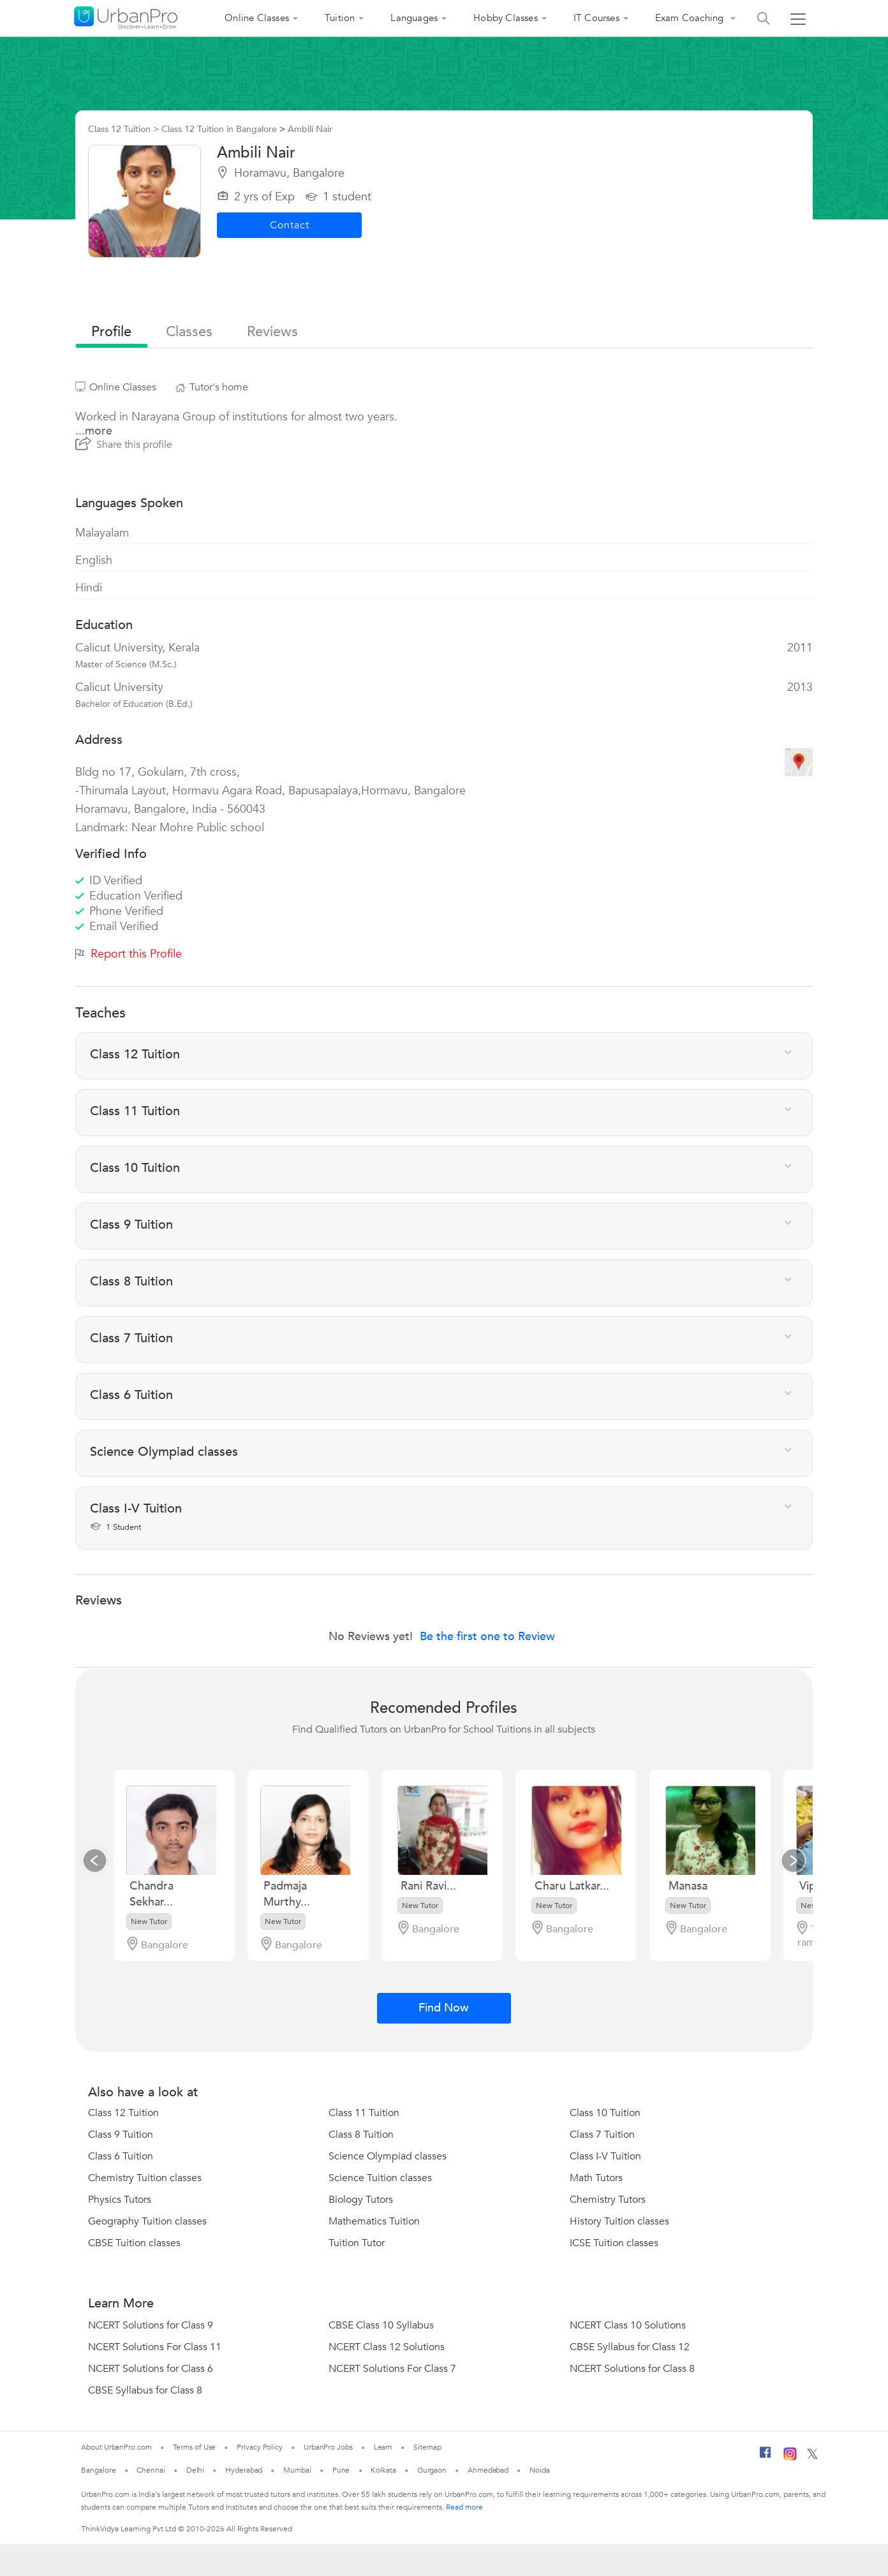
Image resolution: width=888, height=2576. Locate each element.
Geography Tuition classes (147, 2221)
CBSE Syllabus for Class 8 (145, 2390)
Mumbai (297, 2470)
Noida (539, 2470)
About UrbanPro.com (116, 2447)
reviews (272, 331)
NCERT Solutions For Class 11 (154, 2347)
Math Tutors (596, 2178)
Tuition (340, 17)
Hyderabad (243, 2470)
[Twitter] (812, 2457)
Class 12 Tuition (123, 2113)
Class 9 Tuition (120, 2135)
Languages (414, 17)
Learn (383, 2447)
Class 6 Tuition (120, 2156)
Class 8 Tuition (361, 2135)
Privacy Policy (260, 2447)
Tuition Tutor (357, 2243)
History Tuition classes (619, 2221)
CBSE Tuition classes (134, 2243)
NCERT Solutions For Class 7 (392, 2369)
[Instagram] (790, 2458)
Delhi (195, 2470)
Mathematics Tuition (374, 2221)
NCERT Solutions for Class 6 (150, 2369)
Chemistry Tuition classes (145, 2178)
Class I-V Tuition (605, 2156)
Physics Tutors (119, 2200)
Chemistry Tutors (608, 2200)
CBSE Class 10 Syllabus (381, 2325)
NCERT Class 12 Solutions (387, 2347)
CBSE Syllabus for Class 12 (630, 2347)
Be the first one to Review (487, 1637)
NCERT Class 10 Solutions (628, 2325)
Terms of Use (194, 2447)
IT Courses (596, 17)
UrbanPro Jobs (328, 2447)
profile (111, 331)
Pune (341, 2470)
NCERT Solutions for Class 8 (632, 2369)
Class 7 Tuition (602, 2135)
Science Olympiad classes (388, 2156)
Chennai (151, 2470)
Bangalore (98, 2470)
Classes (189, 331)
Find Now (443, 2008)
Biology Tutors (361, 2200)
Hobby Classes (505, 17)
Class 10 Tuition (605, 2113)
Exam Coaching (691, 17)
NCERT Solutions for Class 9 (150, 2325)
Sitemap (427, 2447)
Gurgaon (432, 2470)
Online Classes (257, 17)
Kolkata (383, 2470)
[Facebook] (765, 2457)
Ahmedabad (488, 2470)
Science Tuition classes (380, 2178)
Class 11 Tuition (364, 2113)
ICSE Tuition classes (614, 2243)
